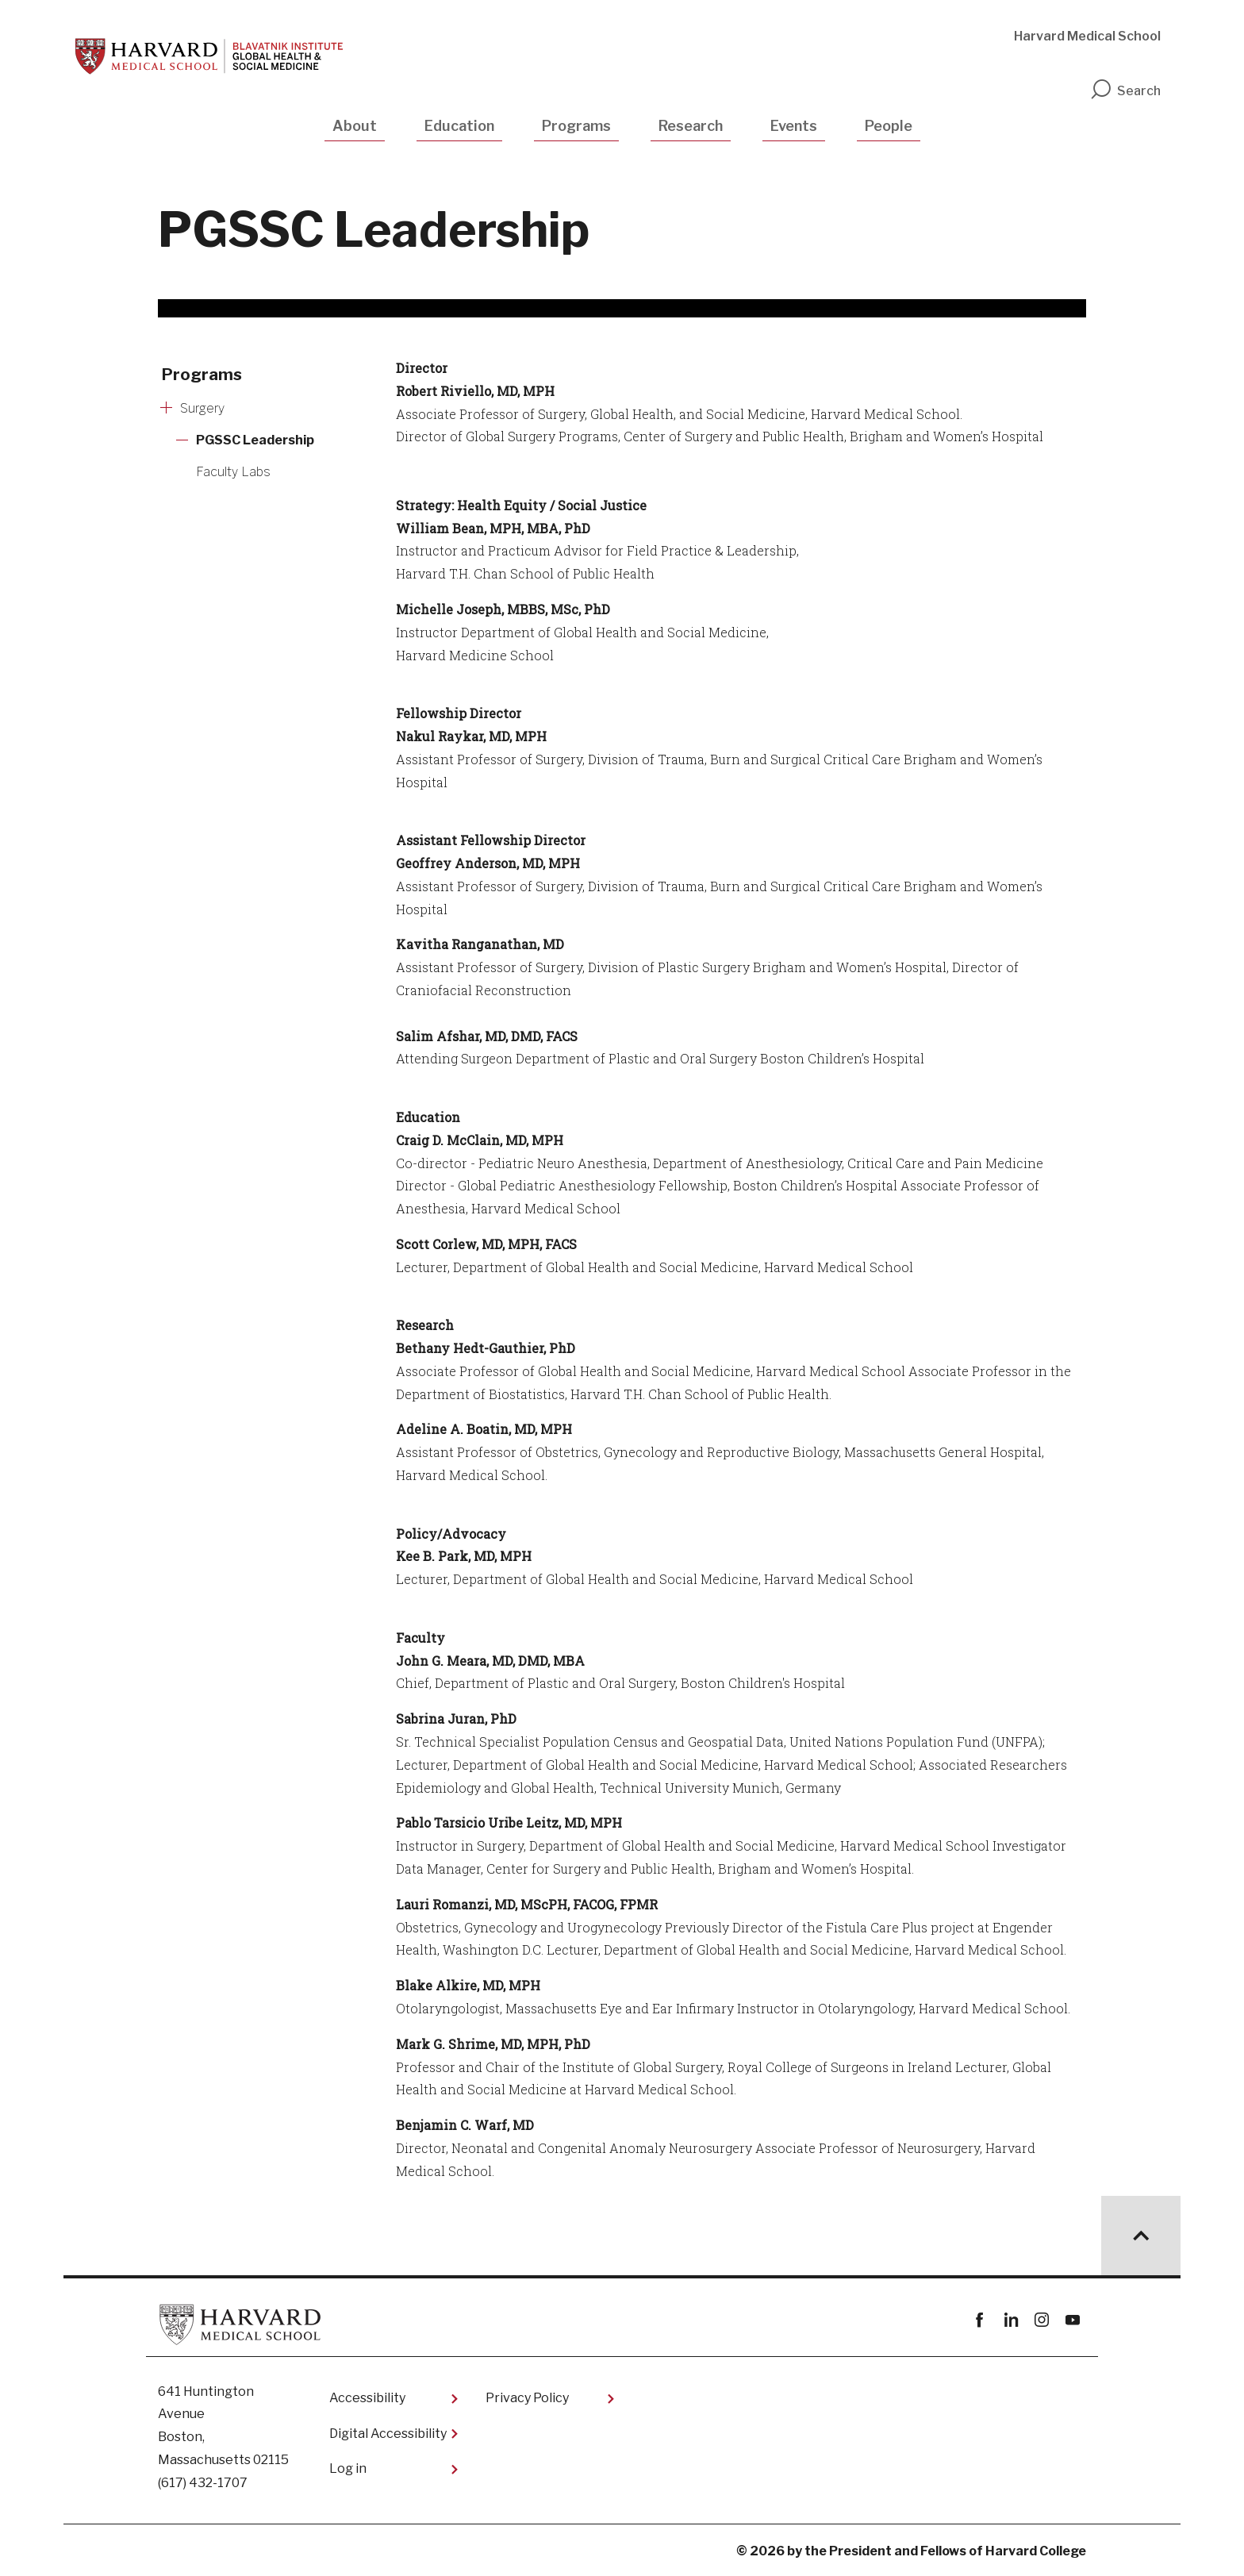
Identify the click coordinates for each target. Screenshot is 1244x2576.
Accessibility (367, 2397)
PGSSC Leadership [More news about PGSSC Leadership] (255, 440)
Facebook (979, 2320)
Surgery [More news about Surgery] (202, 408)
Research (690, 125)
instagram (1041, 2320)
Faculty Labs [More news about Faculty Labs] (233, 471)
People (888, 125)
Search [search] (1125, 91)
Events (793, 125)
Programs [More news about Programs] (202, 374)
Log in (348, 2468)
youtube (1072, 2320)
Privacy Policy (527, 2397)
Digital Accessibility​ (388, 2433)
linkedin (1010, 2320)
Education (459, 125)
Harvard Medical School (1087, 36)
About (354, 125)
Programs (576, 125)
